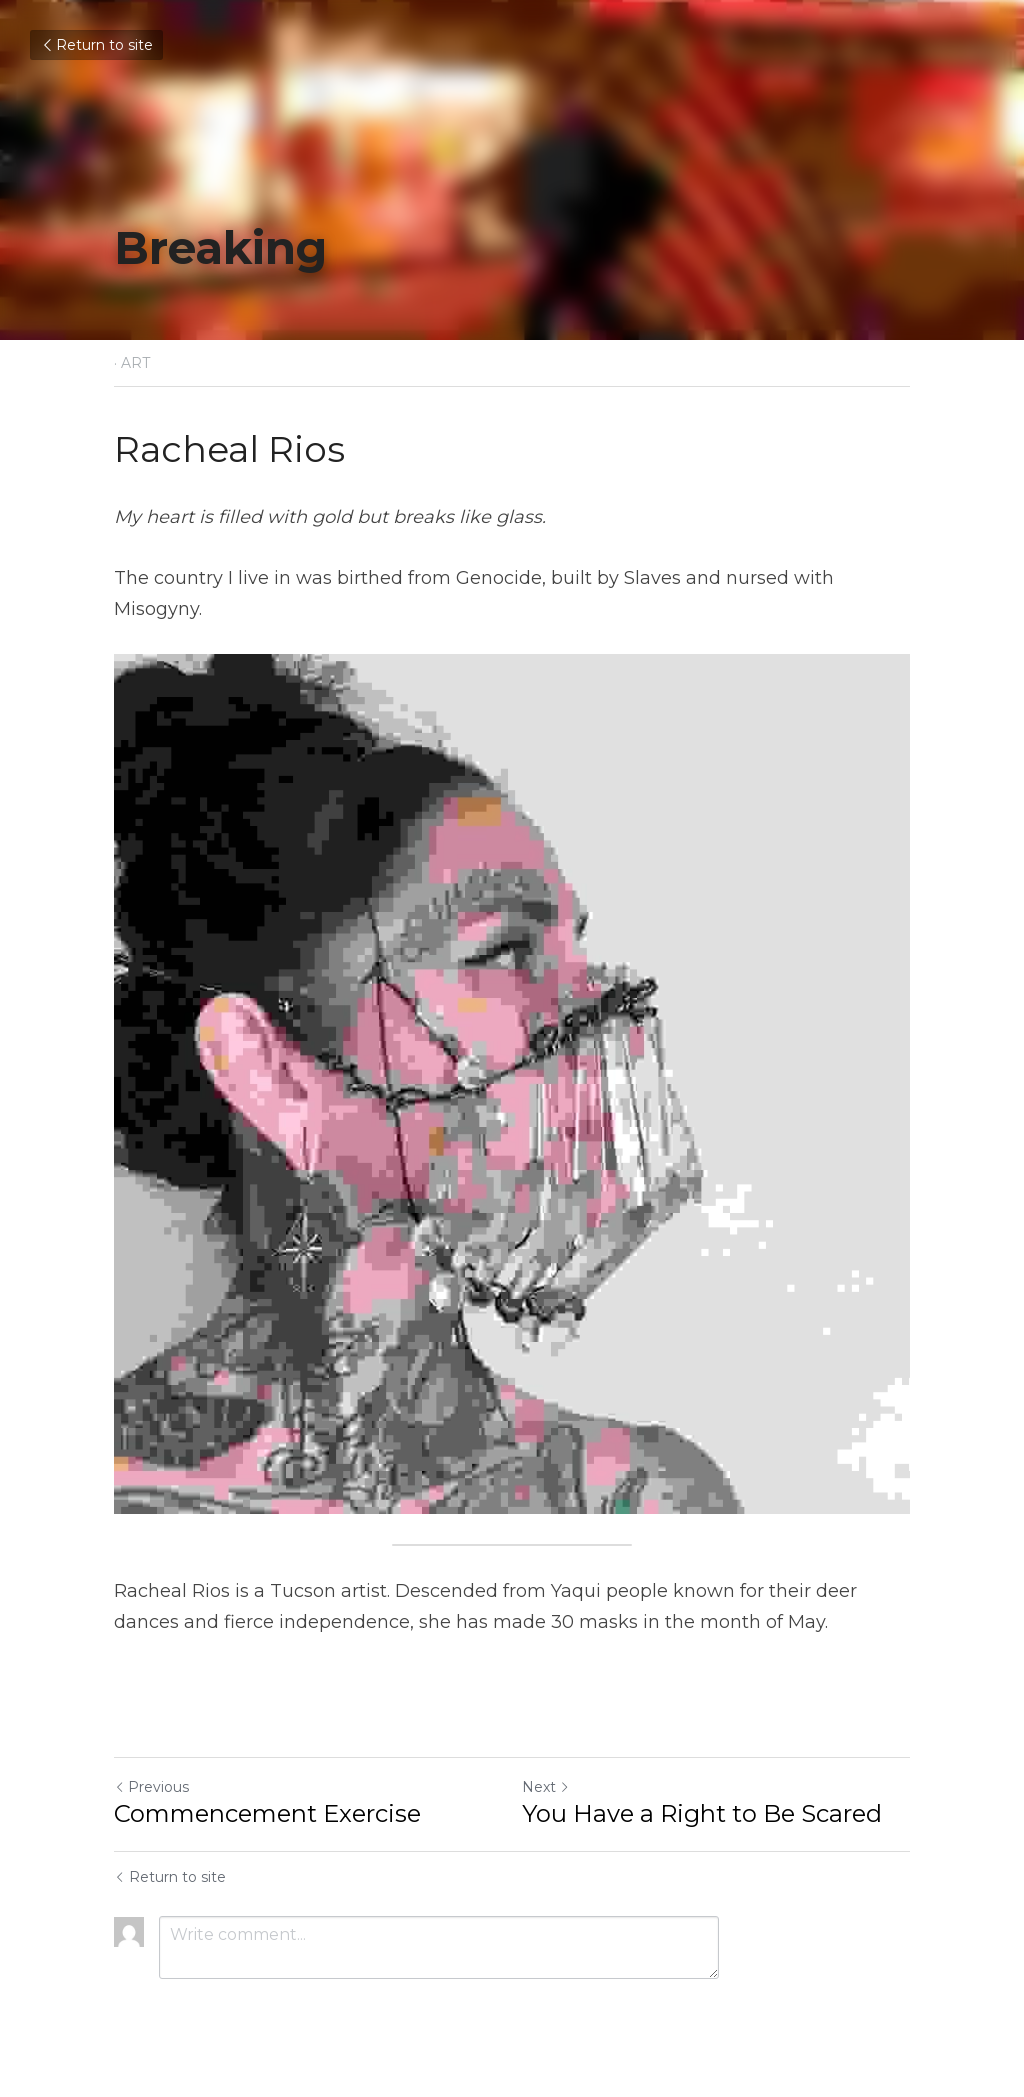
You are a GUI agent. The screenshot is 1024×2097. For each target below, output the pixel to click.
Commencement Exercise (267, 1813)
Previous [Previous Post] (151, 1787)
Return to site (96, 45)
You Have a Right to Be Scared (702, 1813)
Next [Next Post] (546, 1787)
